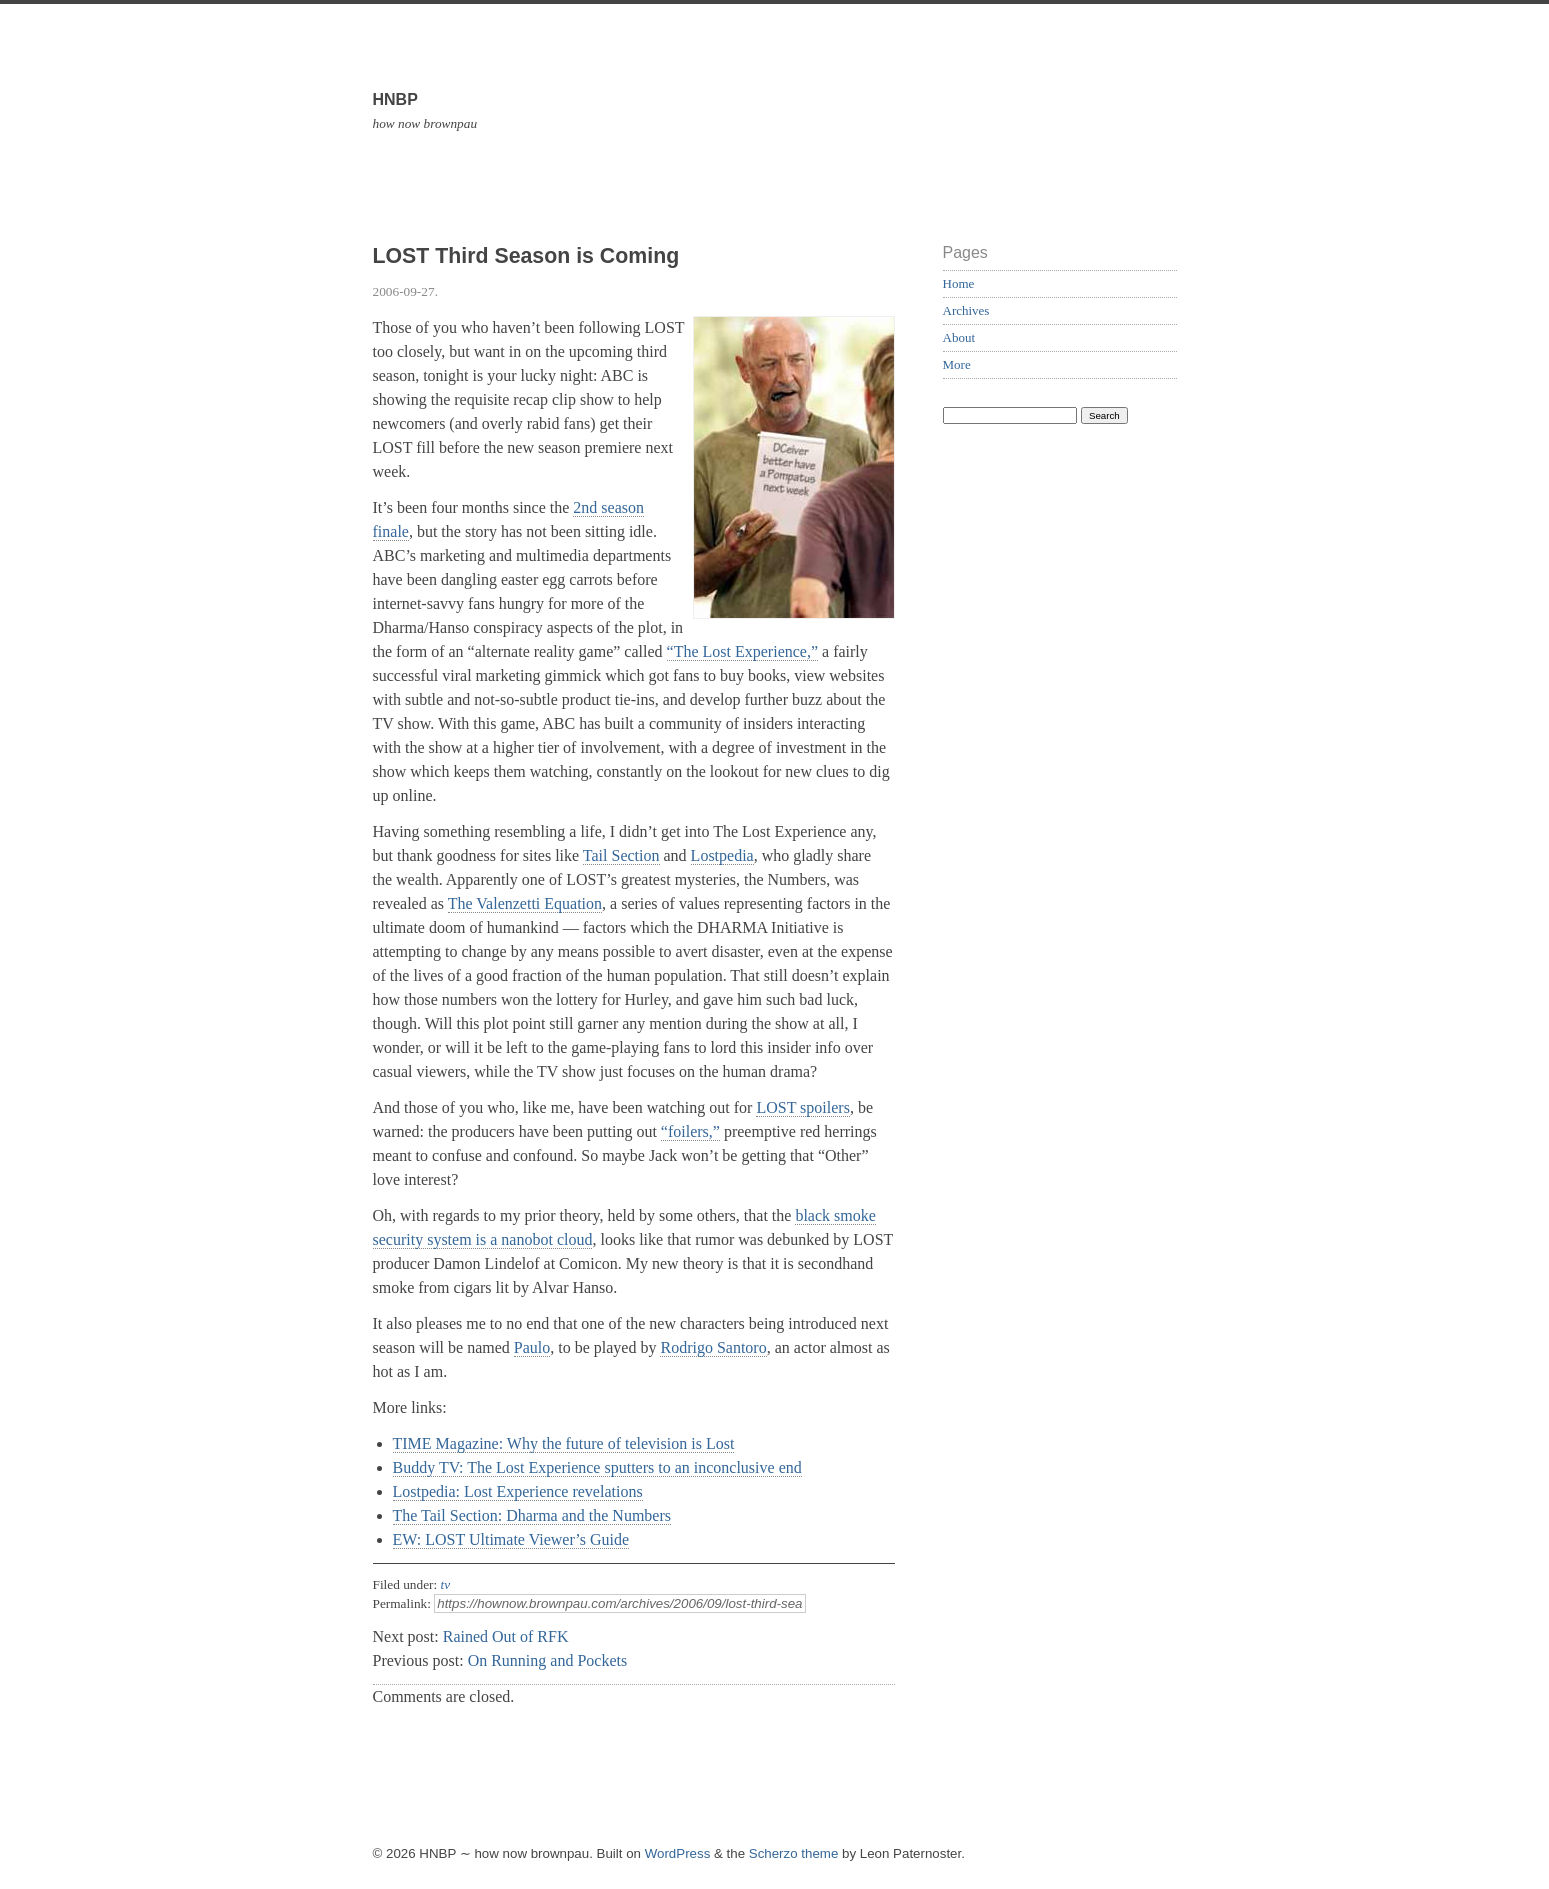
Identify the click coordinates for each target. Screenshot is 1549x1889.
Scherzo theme (794, 1853)
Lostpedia (722, 855)
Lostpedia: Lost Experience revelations (518, 1491)
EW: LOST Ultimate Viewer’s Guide (511, 1539)
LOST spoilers (802, 1107)
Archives (966, 310)
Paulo (532, 1347)
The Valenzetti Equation (525, 903)
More (957, 364)
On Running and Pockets (548, 1660)
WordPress (678, 1853)
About (959, 337)
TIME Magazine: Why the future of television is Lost (564, 1443)
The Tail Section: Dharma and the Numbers (532, 1515)
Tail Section (621, 855)
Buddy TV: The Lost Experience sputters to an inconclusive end (597, 1467)
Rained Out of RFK (506, 1636)
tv (446, 1584)
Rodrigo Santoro (713, 1347)
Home (959, 283)
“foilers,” (690, 1131)
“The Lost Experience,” (742, 651)
